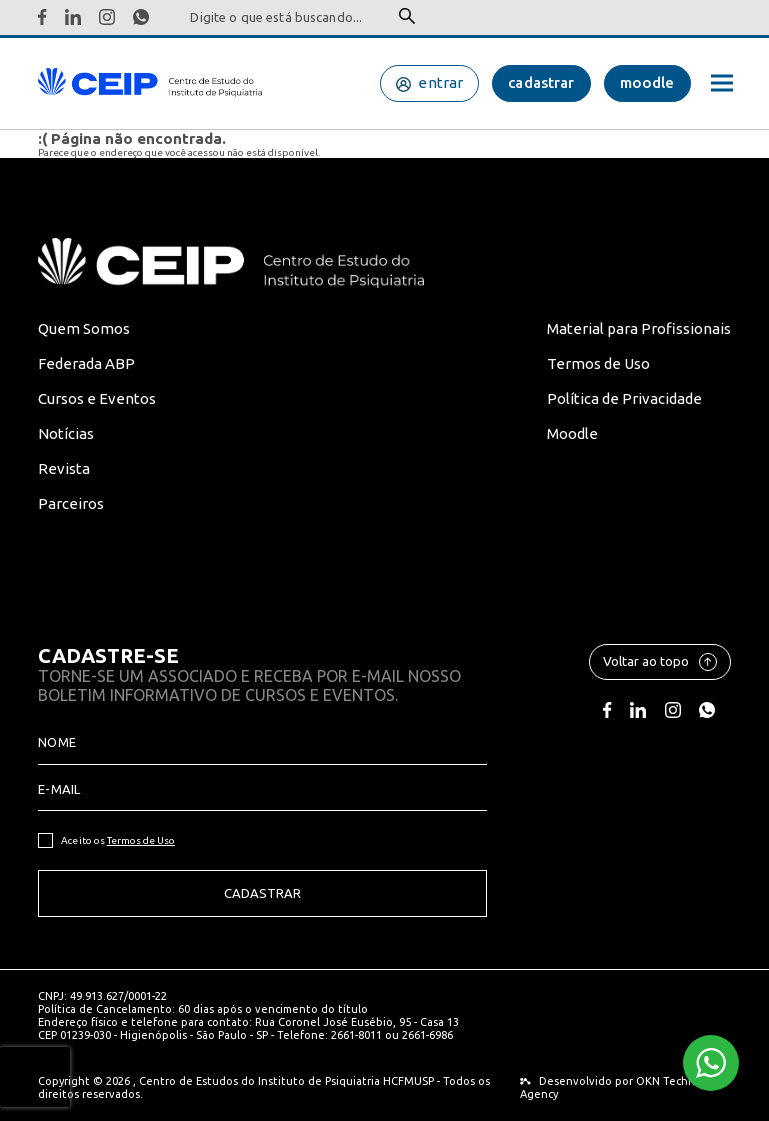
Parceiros (71, 503)
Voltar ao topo (660, 662)
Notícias (66, 433)
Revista (64, 468)
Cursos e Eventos (97, 398)
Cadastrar (262, 893)
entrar (440, 82)
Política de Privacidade (624, 398)
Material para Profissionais (639, 328)
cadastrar (541, 82)
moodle (647, 82)
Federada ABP (86, 363)
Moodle (572, 433)
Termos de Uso (598, 363)
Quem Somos (84, 328)
